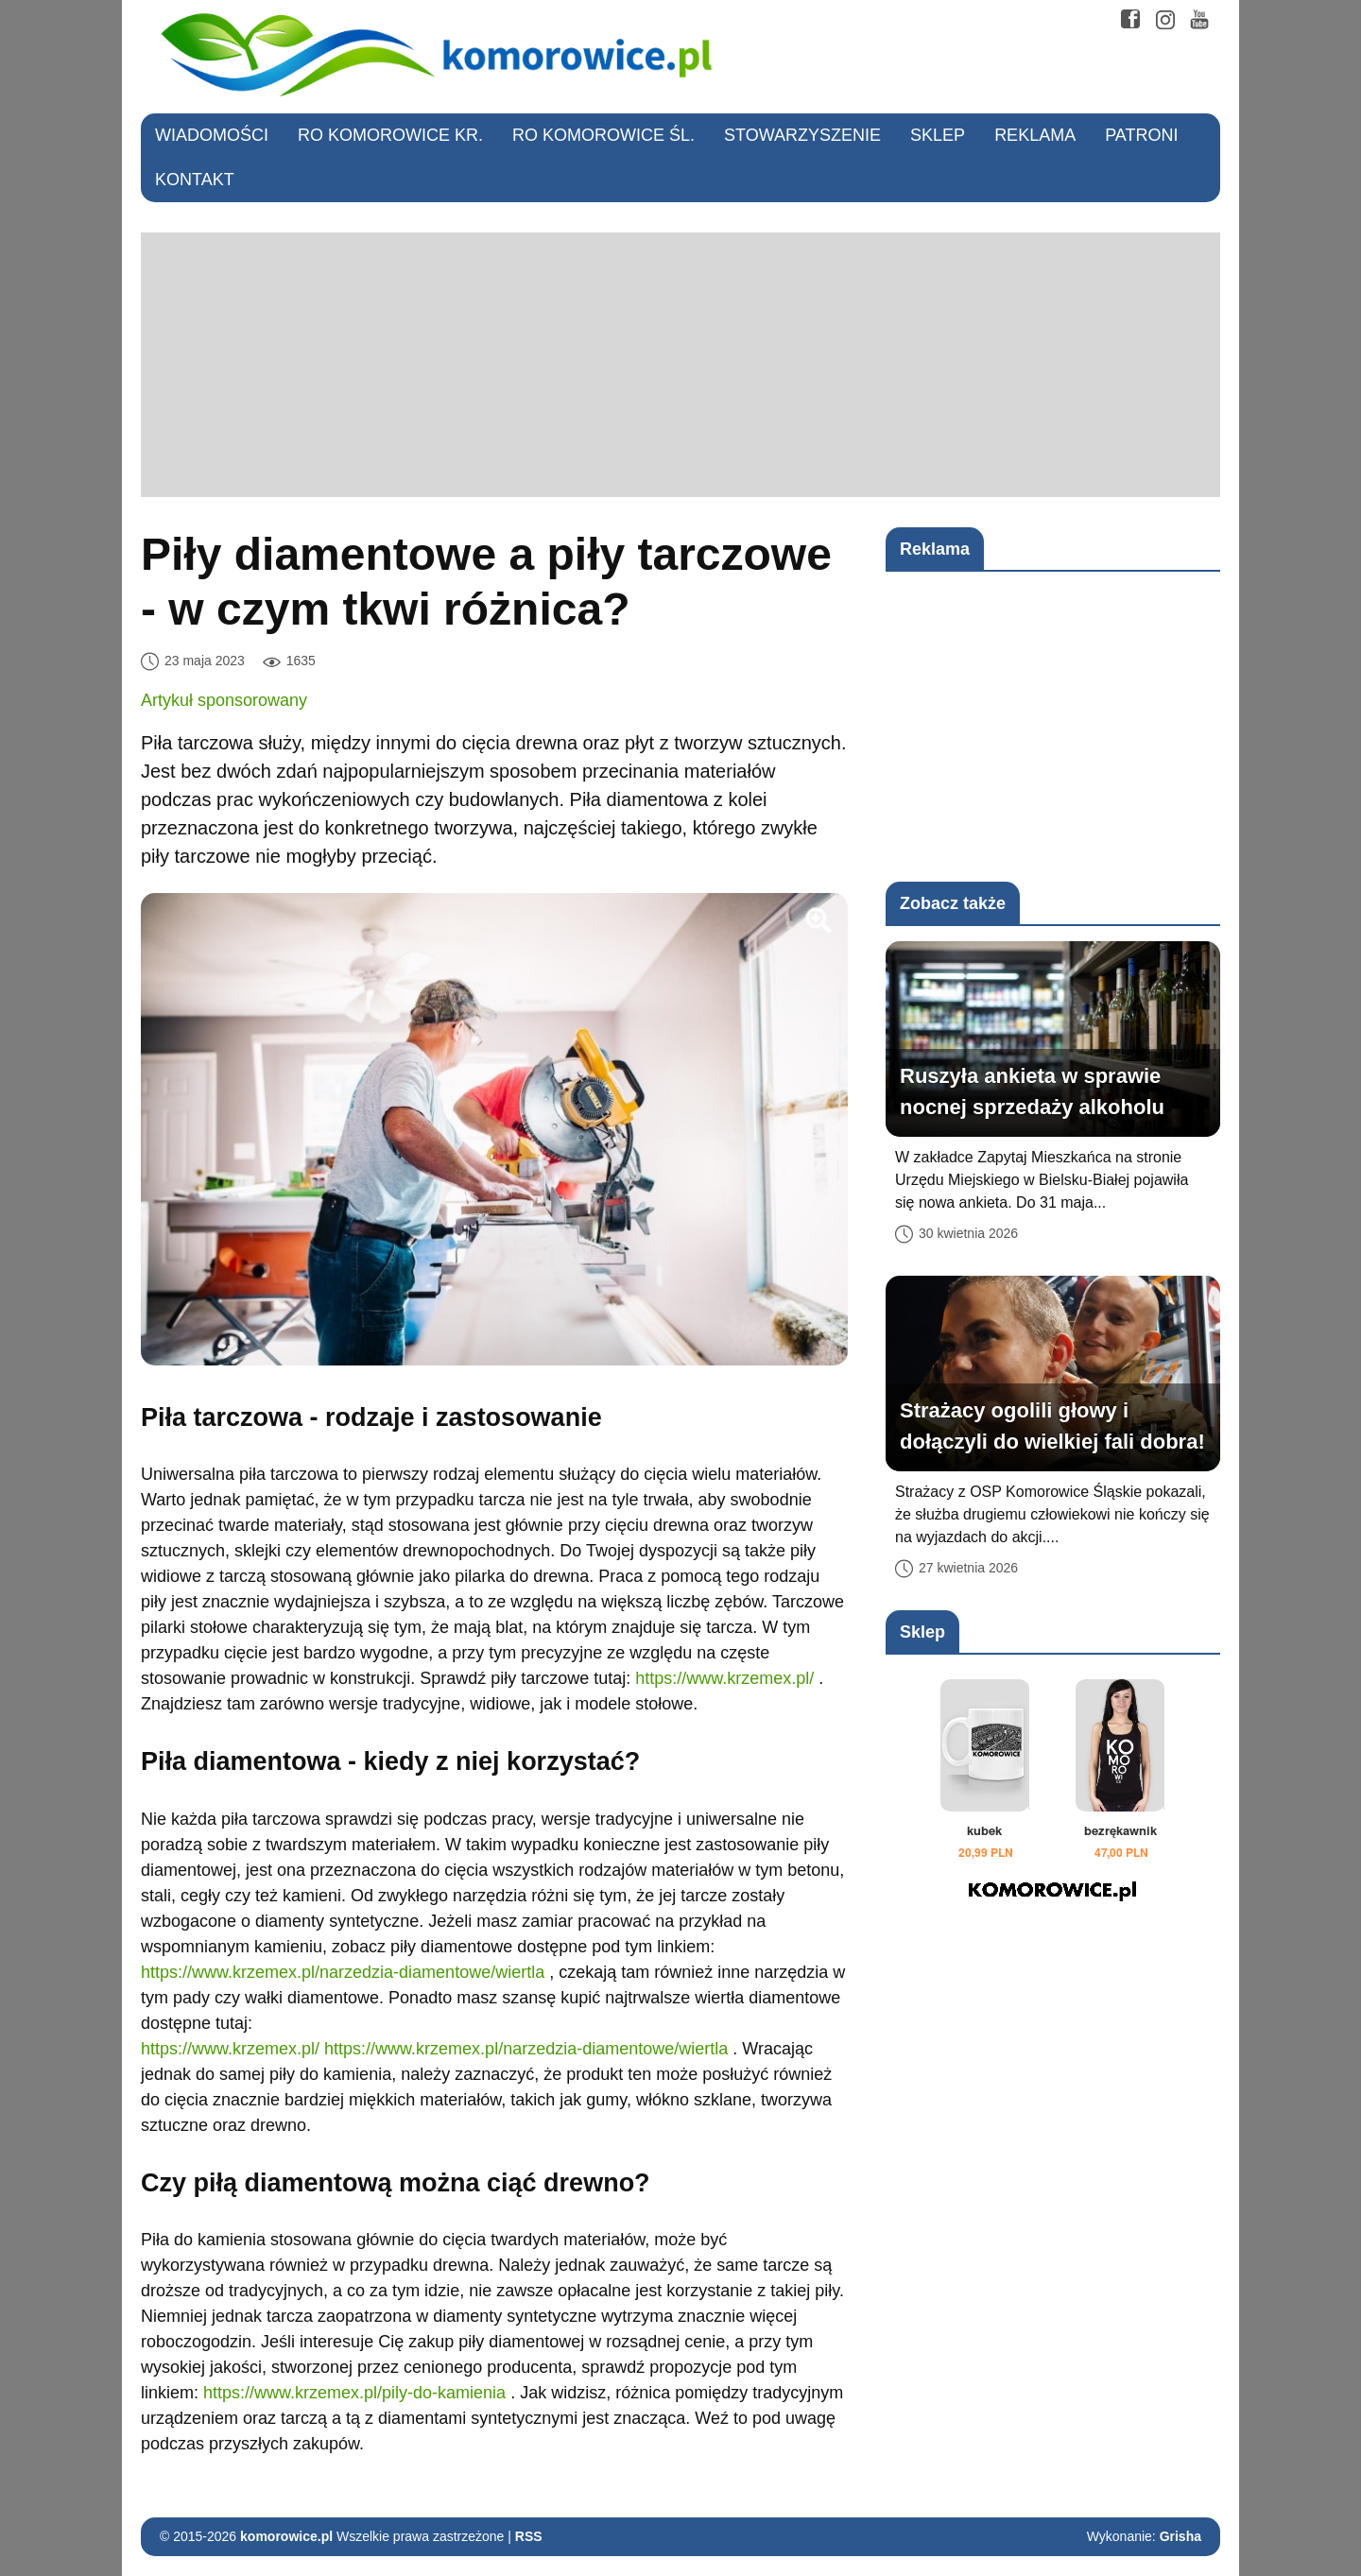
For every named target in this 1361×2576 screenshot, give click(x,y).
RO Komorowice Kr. (390, 135)
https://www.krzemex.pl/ (724, 1678)
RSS (529, 2536)
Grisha (1180, 2536)
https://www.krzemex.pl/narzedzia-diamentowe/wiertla (342, 1972)
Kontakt (194, 179)
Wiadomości (211, 135)
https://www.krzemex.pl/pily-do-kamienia (354, 2392)
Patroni (1141, 135)
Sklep (937, 135)
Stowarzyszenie (802, 135)
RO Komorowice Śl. (603, 135)
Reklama (1035, 135)
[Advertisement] (680, 364)
